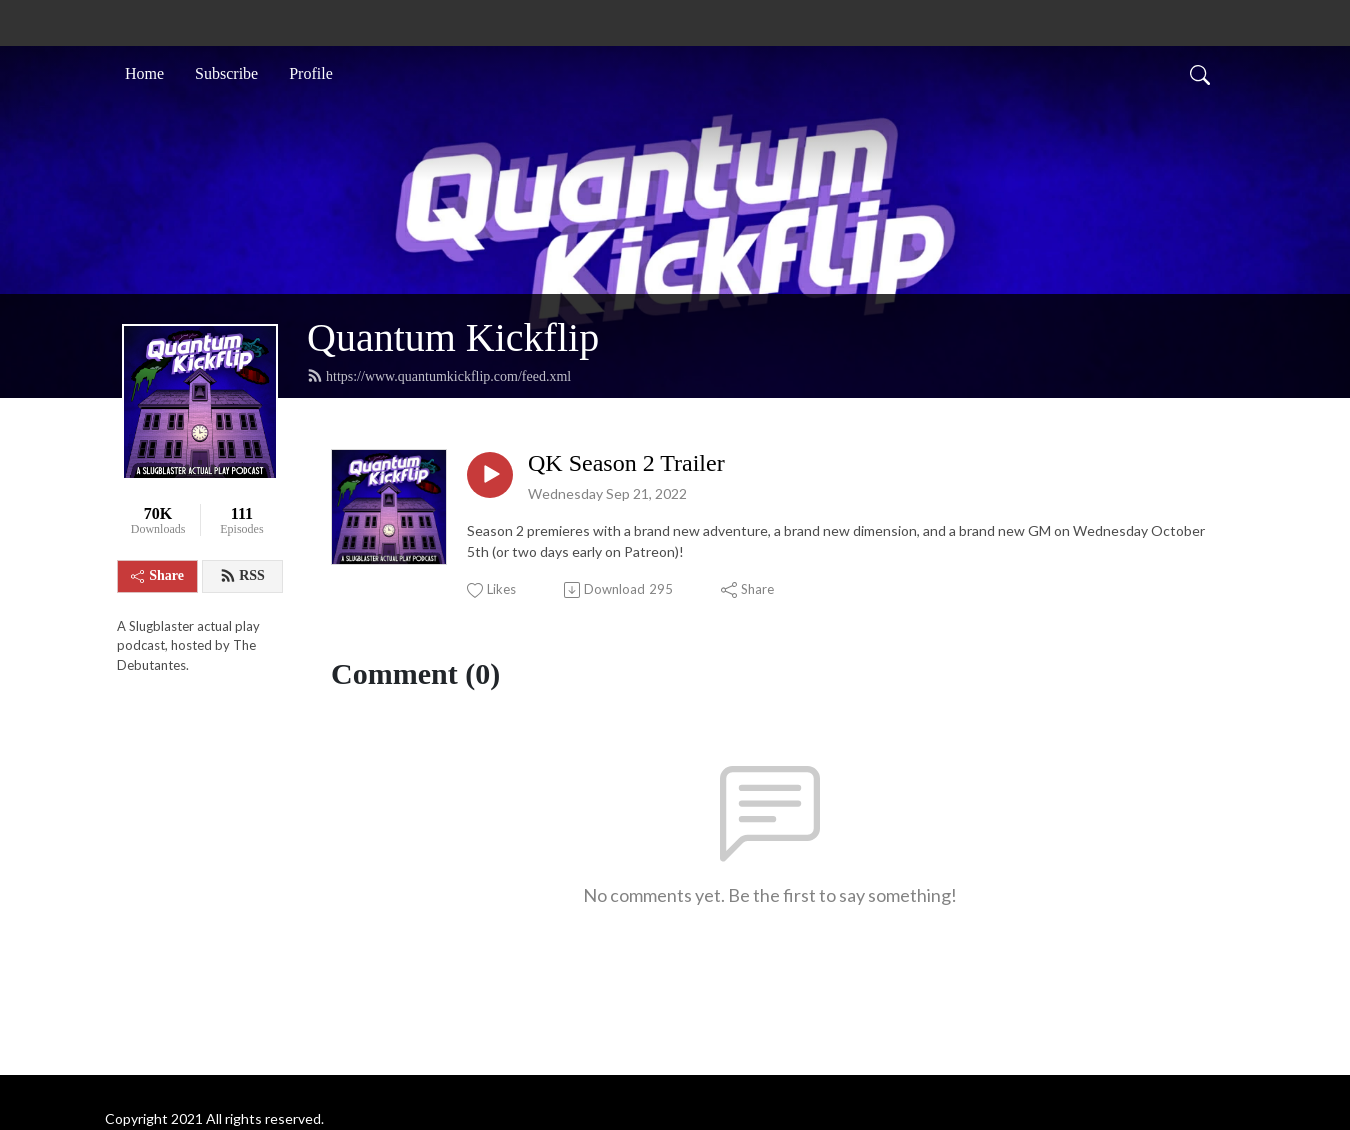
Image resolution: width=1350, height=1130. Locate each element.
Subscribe (226, 73)
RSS (242, 576)
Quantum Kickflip (453, 337)
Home (144, 73)
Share (157, 575)
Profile (311, 73)
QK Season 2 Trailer (626, 463)
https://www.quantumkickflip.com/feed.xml (439, 376)
